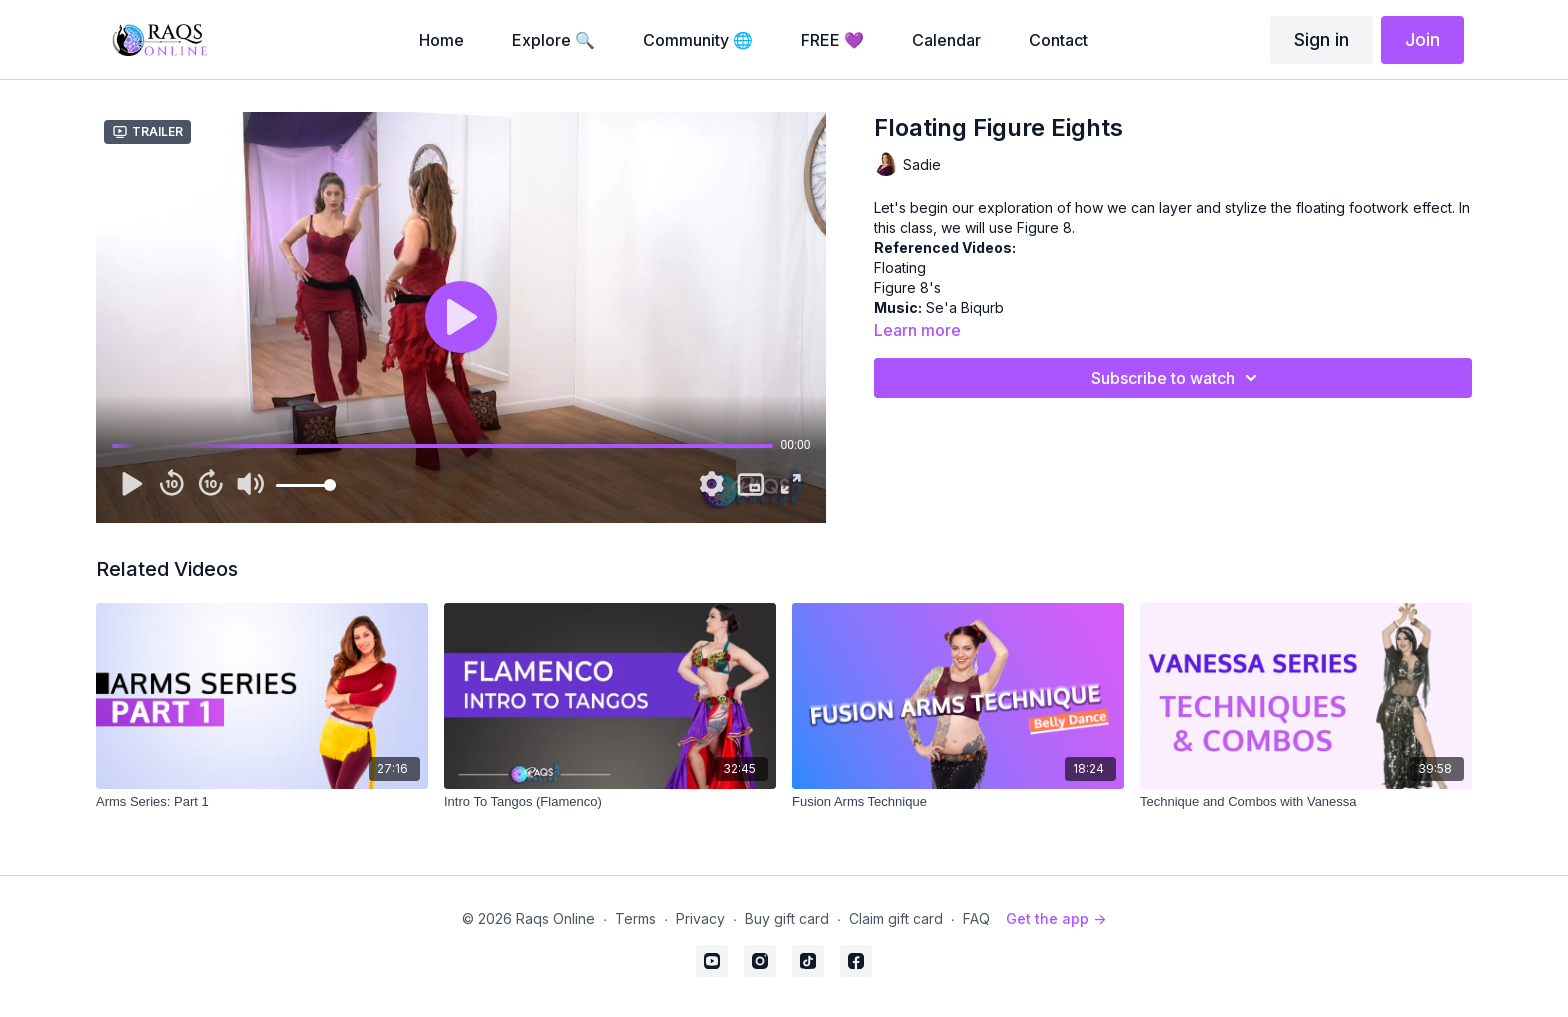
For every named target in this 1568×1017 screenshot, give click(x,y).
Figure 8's (907, 287)
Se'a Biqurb (965, 307)
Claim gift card (896, 918)
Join (1422, 39)
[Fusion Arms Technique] (958, 802)
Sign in (1321, 39)
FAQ (976, 918)
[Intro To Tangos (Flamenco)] (610, 802)
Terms (635, 918)
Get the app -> (1056, 918)
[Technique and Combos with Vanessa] (1306, 802)
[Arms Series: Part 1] (262, 802)
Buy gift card (787, 918)
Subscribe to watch (1177, 378)
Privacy (700, 918)
